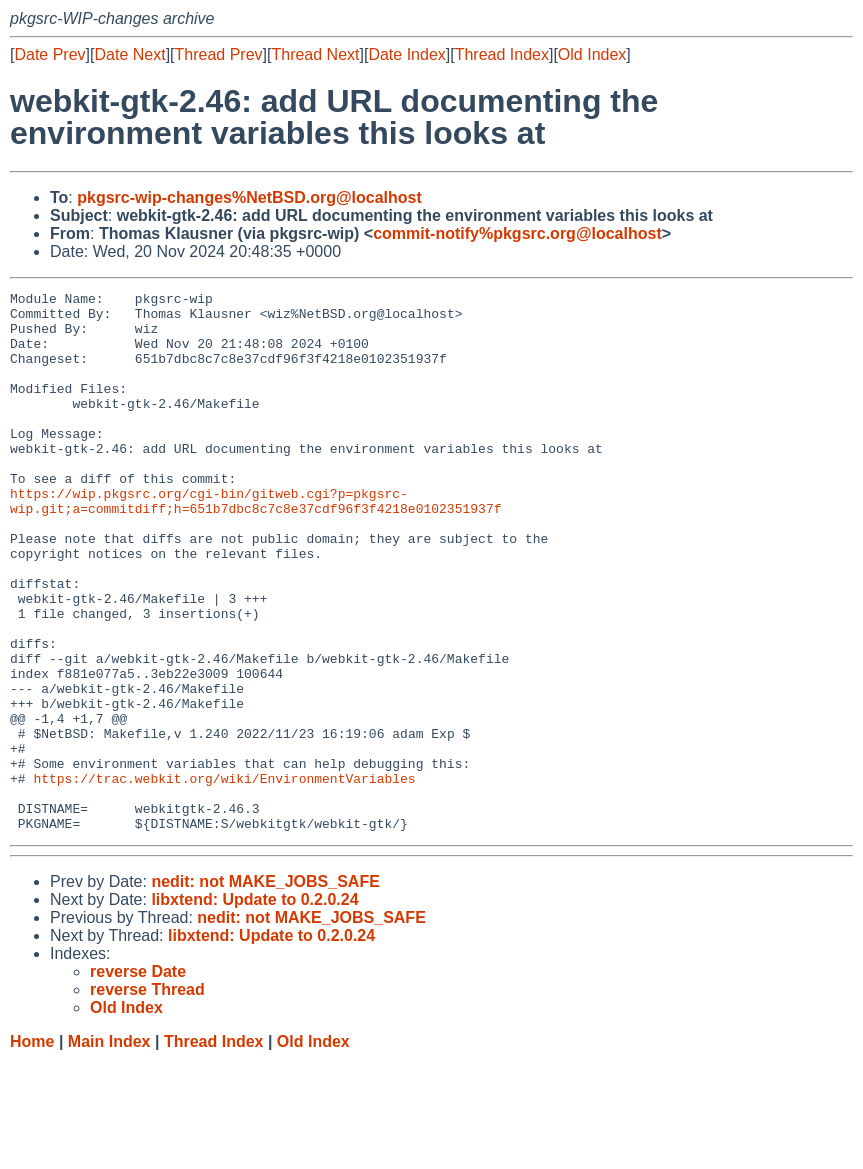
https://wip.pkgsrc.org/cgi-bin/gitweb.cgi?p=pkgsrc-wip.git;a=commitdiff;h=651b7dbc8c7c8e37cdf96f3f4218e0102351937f (255, 544)
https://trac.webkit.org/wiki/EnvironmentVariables (224, 877)
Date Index (406, 54)
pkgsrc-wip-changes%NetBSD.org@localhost (249, 197)
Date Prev (49, 54)
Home (32, 1149)
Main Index (109, 1149)
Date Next (129, 54)
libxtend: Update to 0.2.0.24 (254, 1007)
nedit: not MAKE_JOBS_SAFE (265, 989)
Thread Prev (219, 54)
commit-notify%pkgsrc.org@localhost (517, 233)
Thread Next (315, 54)
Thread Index (502, 54)
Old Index (592, 54)
